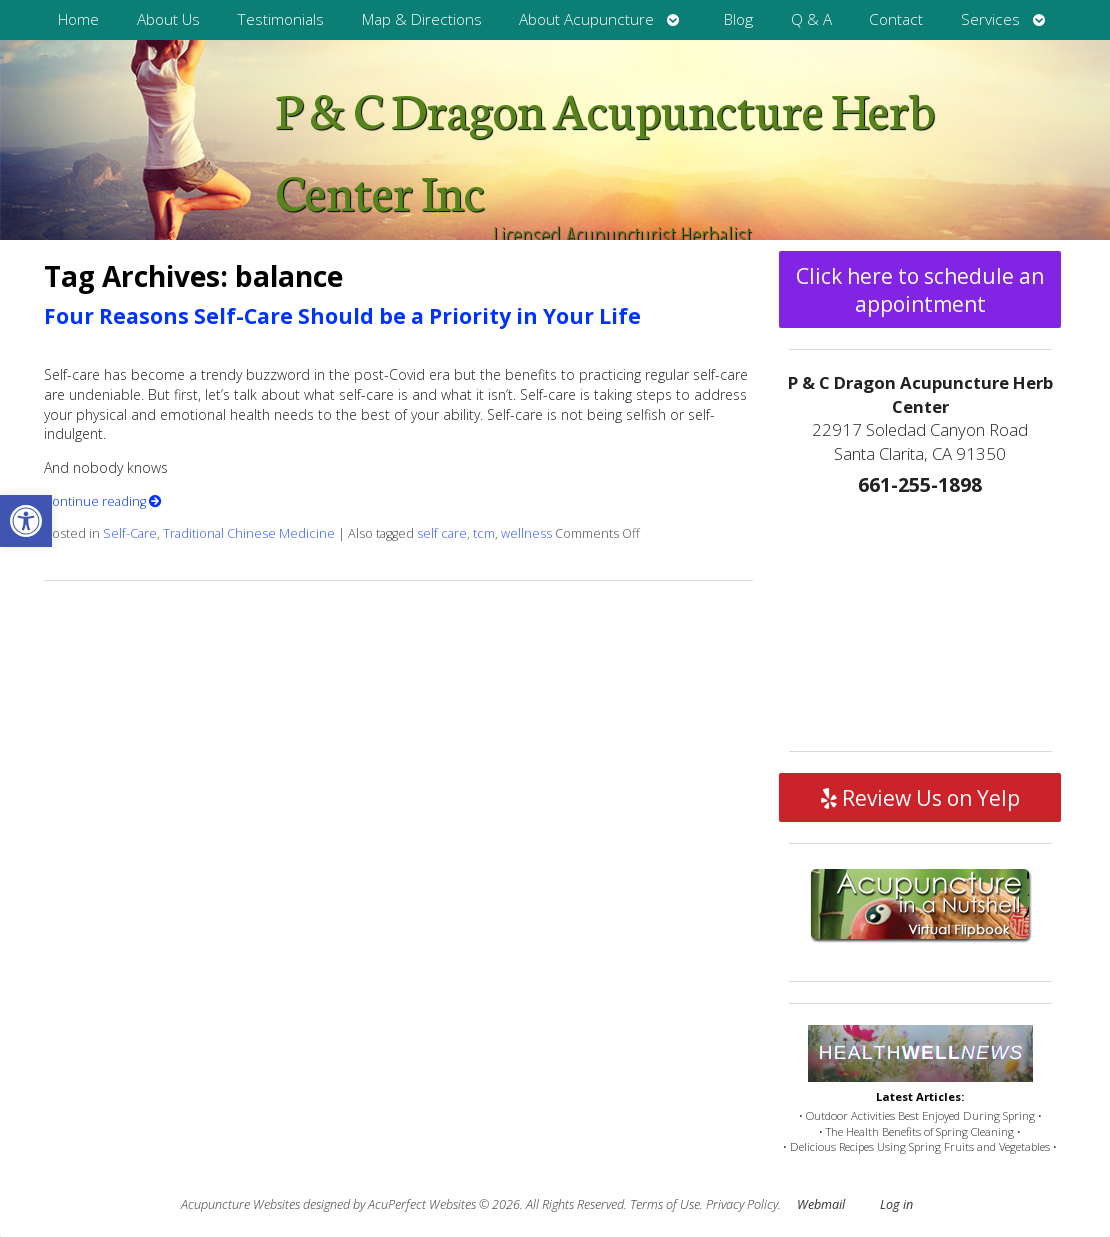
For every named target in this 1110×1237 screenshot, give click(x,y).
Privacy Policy (742, 1204)
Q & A (811, 19)
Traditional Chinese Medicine (249, 533)
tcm (484, 533)
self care (442, 533)
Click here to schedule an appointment (920, 290)
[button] (26, 521)
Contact (896, 19)
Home (78, 19)
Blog (738, 19)
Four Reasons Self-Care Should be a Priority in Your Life (342, 316)
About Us (168, 19)
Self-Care (130, 533)
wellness (526, 533)
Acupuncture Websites (240, 1204)
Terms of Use (665, 1204)
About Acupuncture (586, 19)
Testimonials (280, 19)
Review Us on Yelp (920, 798)
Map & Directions (422, 19)
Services (990, 19)
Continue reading (103, 501)
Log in (896, 1204)
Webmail (821, 1204)
